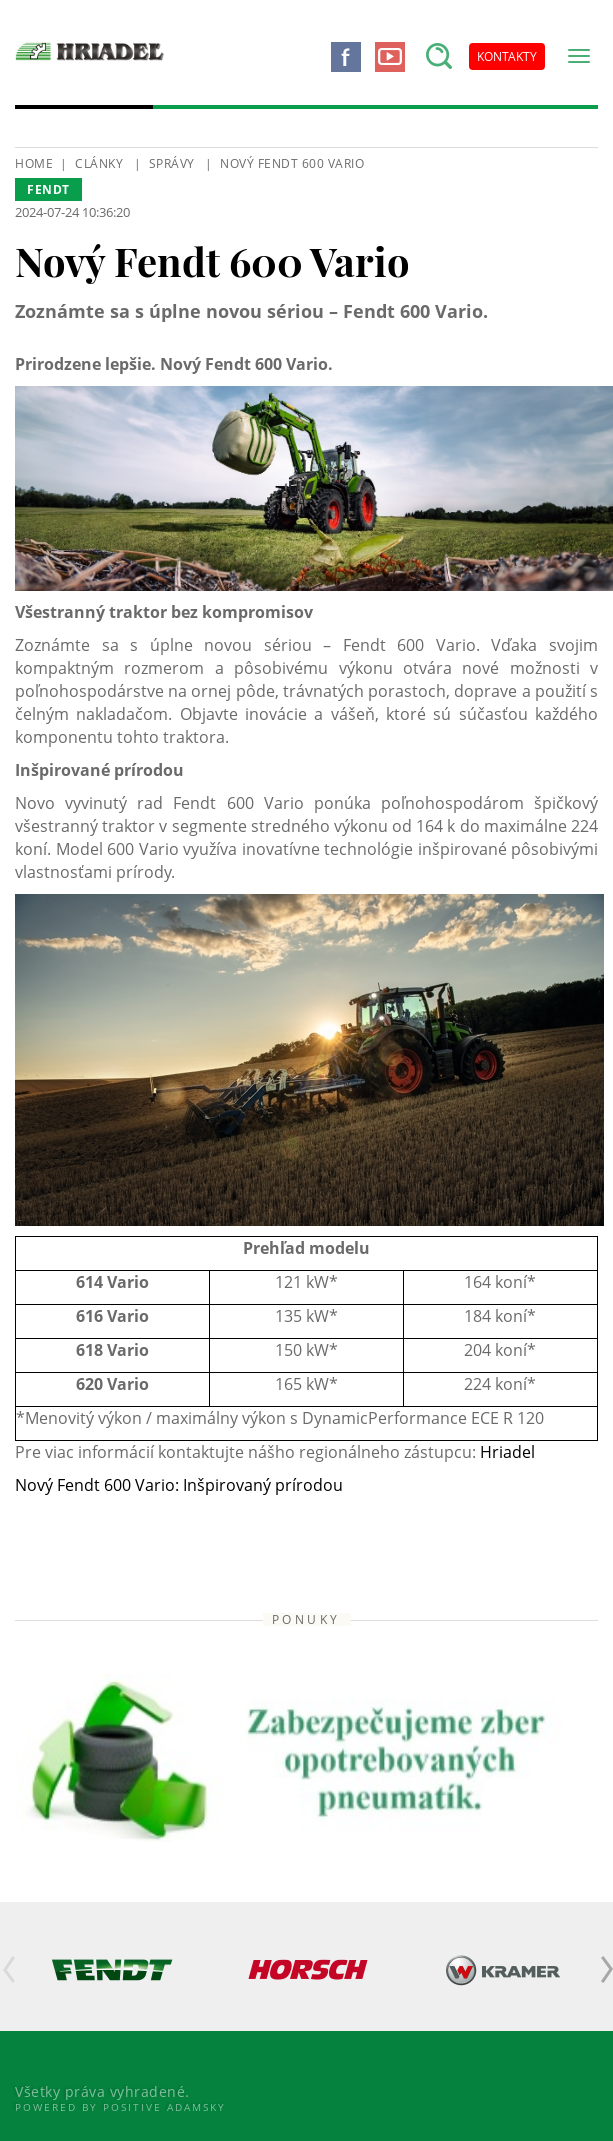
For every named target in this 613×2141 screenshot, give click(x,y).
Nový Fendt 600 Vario (292, 163)
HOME (34, 163)
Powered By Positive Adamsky (120, 2107)
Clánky (99, 163)
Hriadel (507, 1452)
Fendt (48, 189)
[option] (112, 1969)
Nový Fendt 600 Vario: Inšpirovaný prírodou (179, 1485)
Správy (172, 163)
